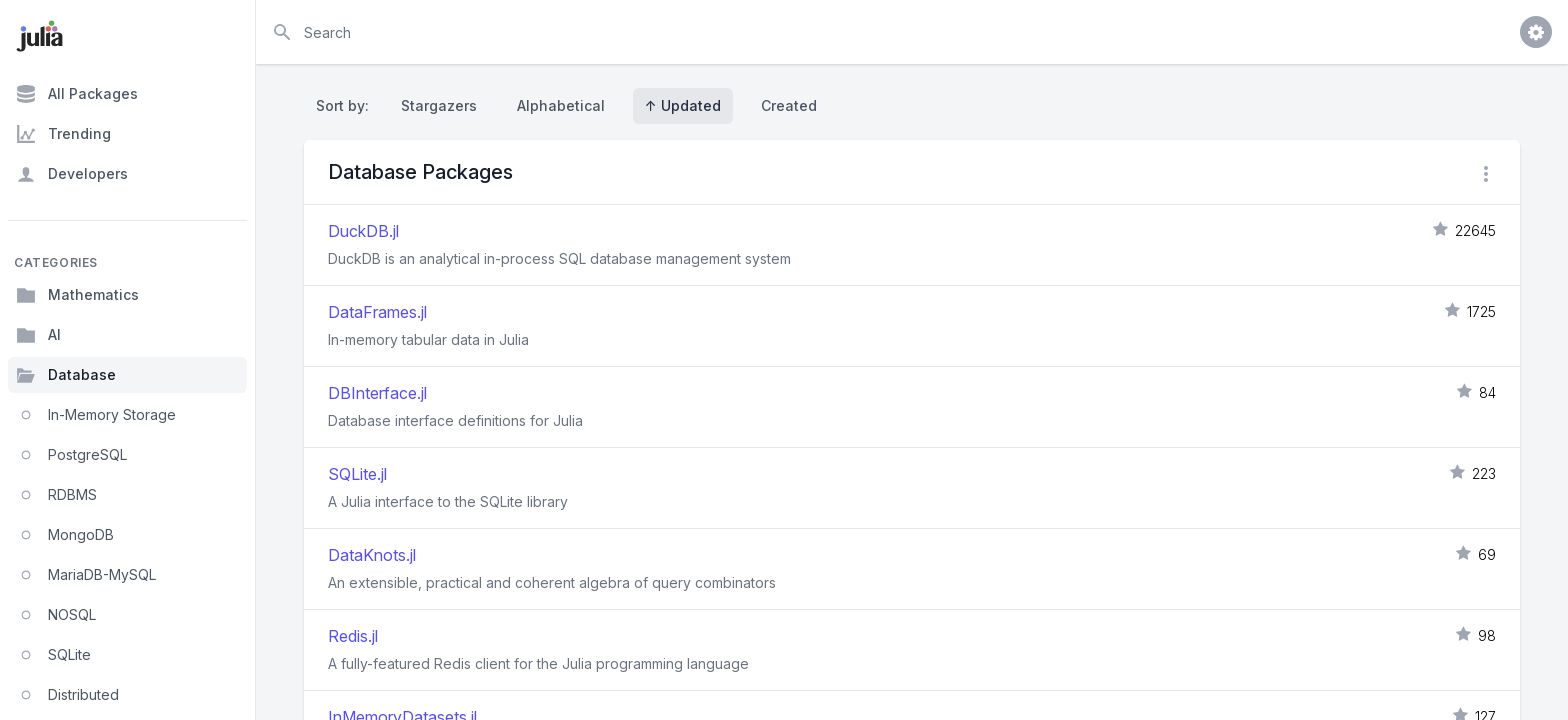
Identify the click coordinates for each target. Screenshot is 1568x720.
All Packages (77, 94)
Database (66, 375)
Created (789, 105)
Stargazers (439, 105)
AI (38, 335)
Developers (72, 174)
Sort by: (346, 105)
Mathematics (77, 295)
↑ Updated (683, 105)
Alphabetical (561, 105)
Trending (63, 134)
